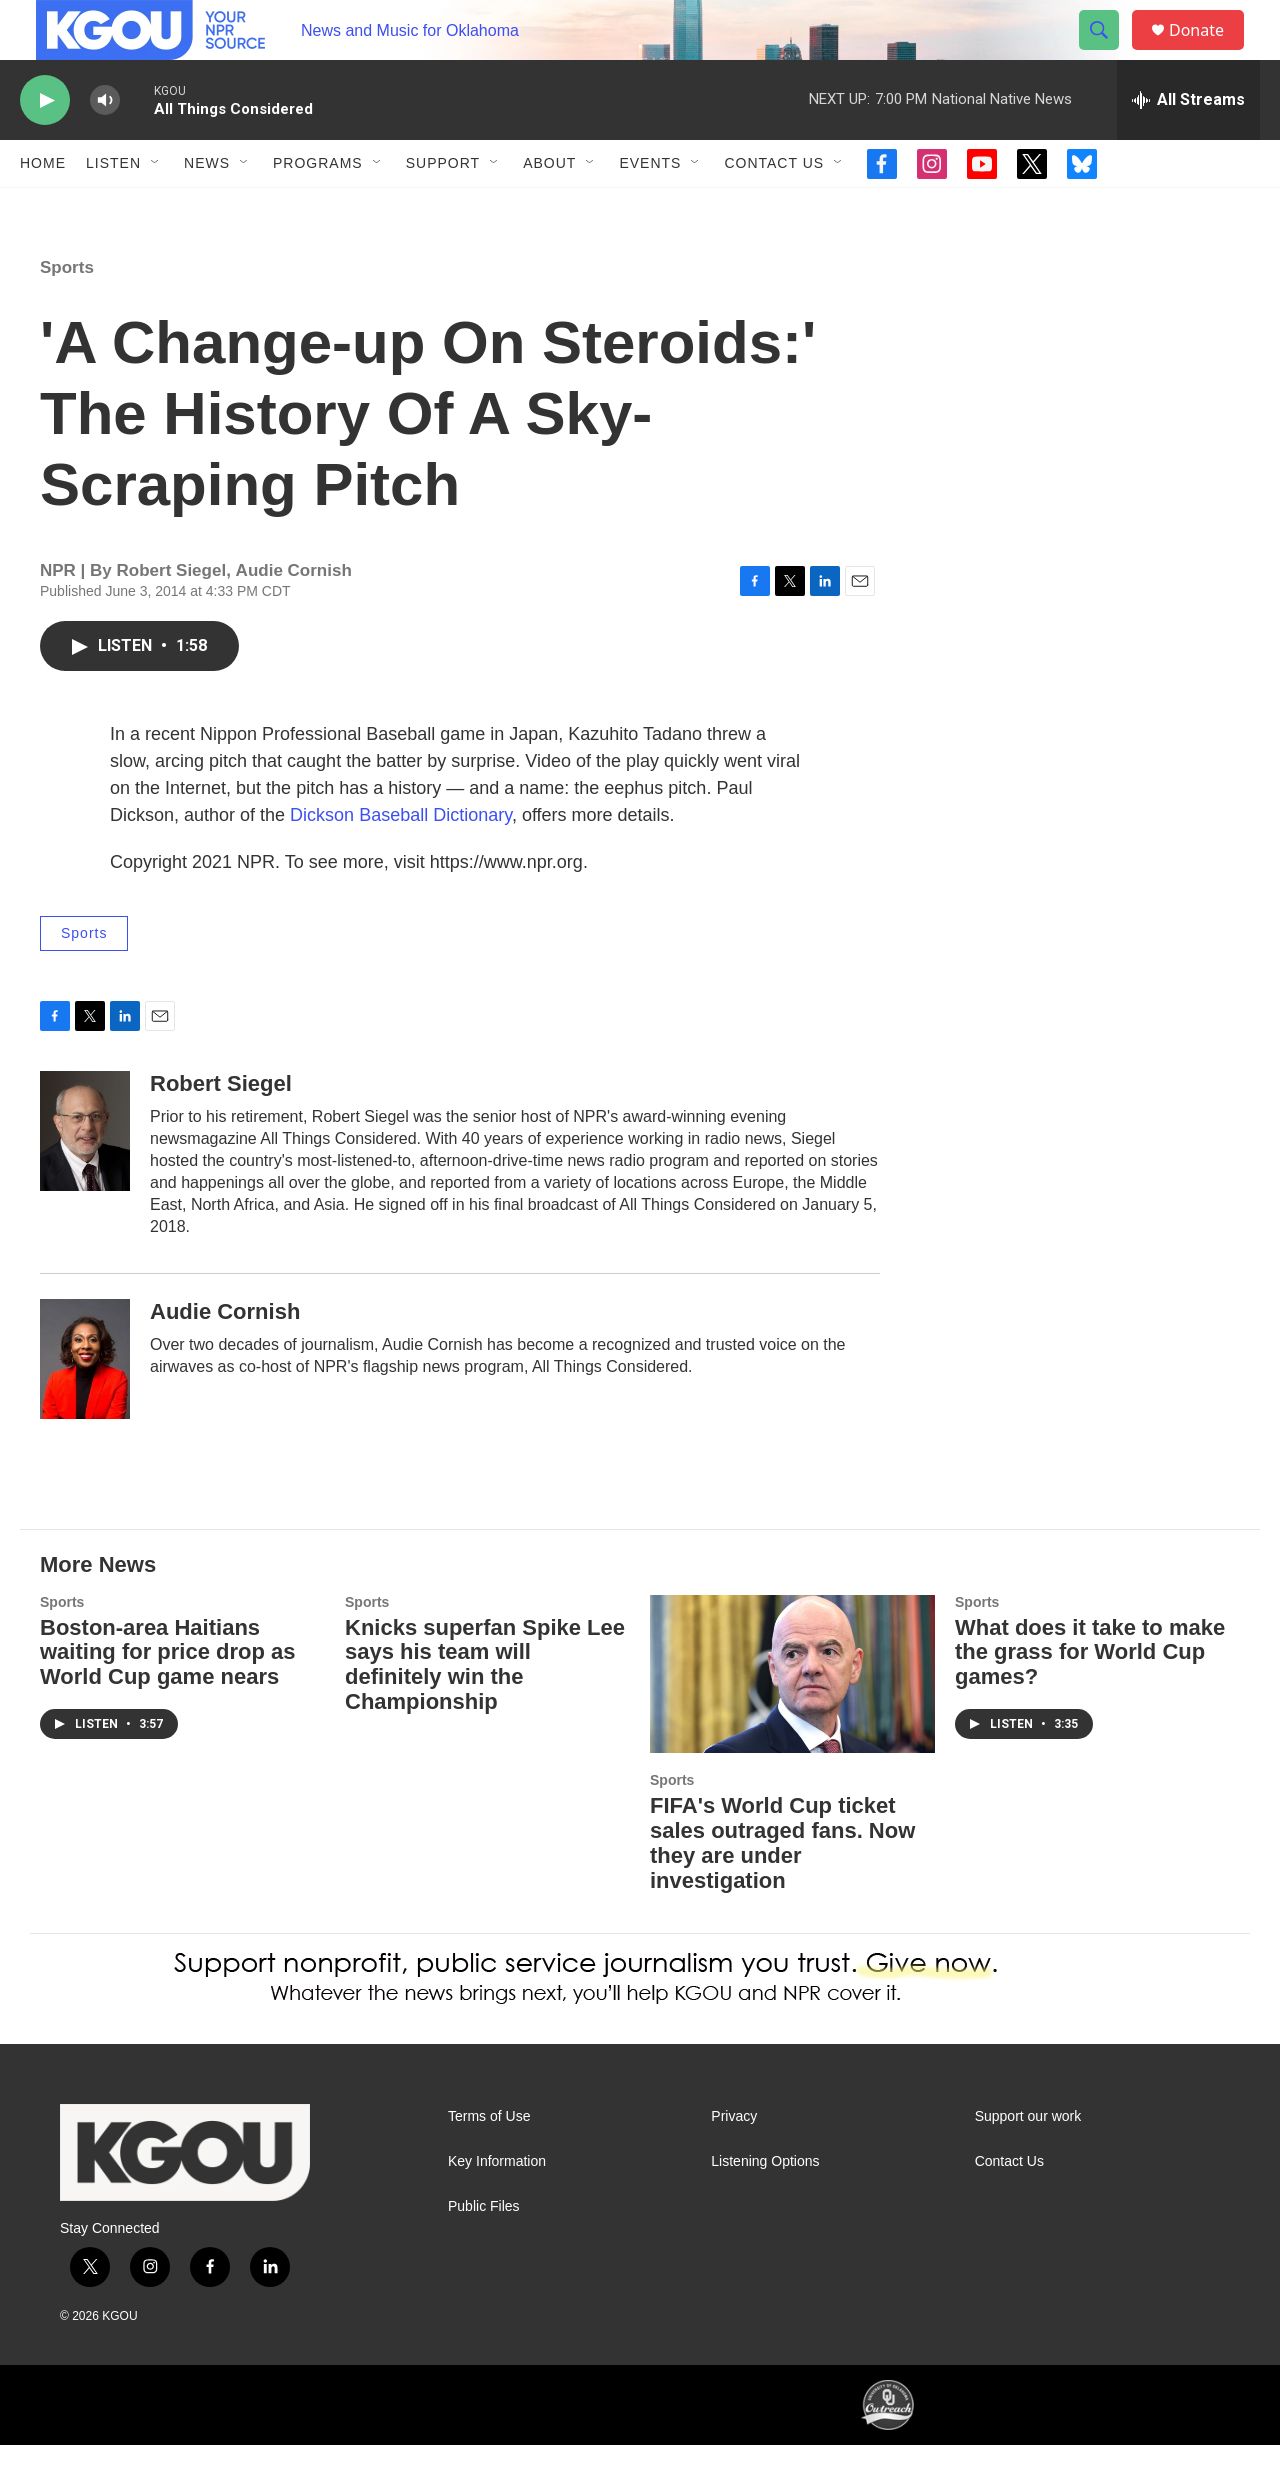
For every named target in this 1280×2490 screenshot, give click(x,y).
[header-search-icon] (1108, 53)
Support (443, 208)
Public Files (484, 2251)
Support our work (1028, 2161)
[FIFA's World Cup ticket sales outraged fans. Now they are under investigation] (792, 1719)
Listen (113, 208)
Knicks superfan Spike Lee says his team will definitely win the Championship (485, 1710)
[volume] (105, 145)
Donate (1209, 52)
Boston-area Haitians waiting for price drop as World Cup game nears (167, 1697)
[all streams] (1188, 145)
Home (43, 208)
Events (650, 208)
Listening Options (765, 2206)
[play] (45, 145)
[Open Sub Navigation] (156, 208)
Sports (67, 312)
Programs (318, 208)
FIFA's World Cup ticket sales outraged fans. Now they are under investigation (782, 1888)
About (549, 208)
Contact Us (774, 208)
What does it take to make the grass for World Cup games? (1090, 1697)
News (207, 208)
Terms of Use (489, 2161)
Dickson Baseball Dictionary (401, 860)
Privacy (734, 2161)
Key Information (497, 2206)
